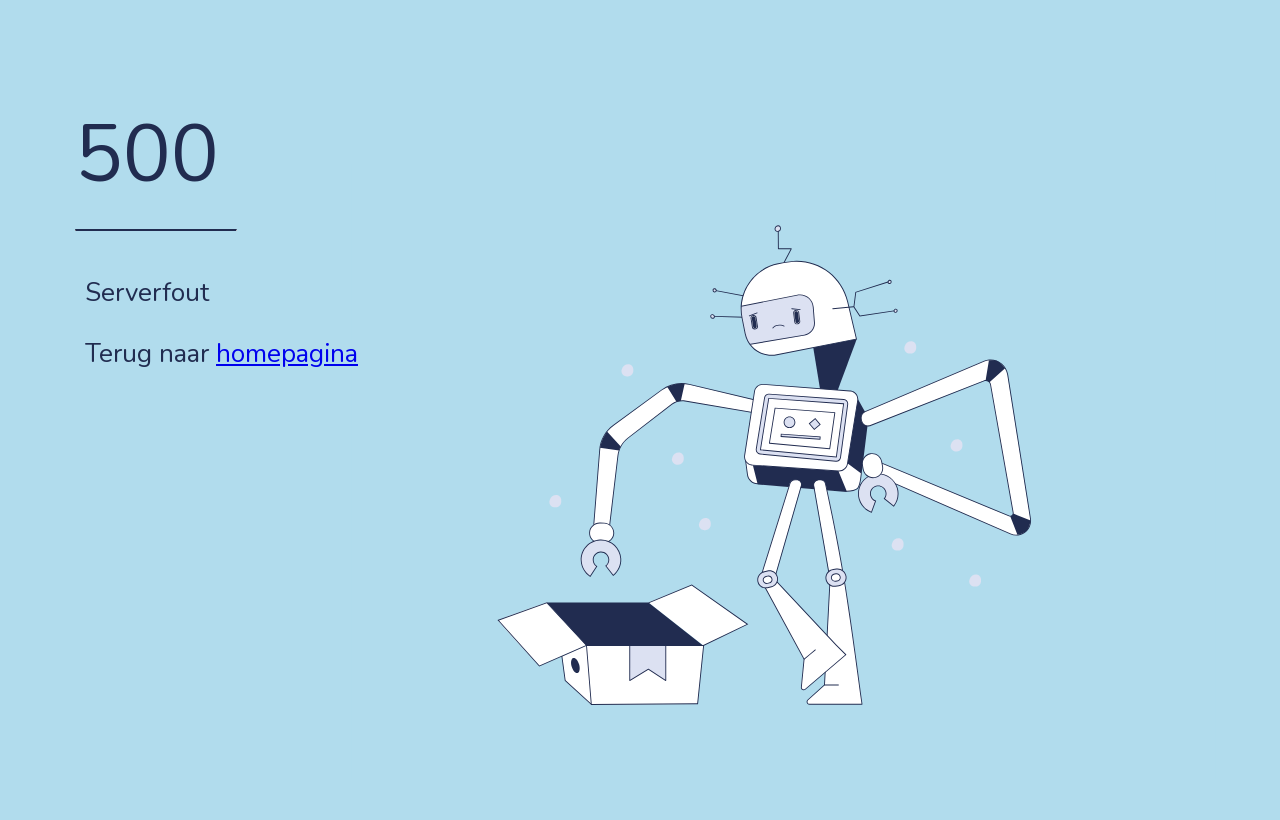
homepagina (287, 353)
